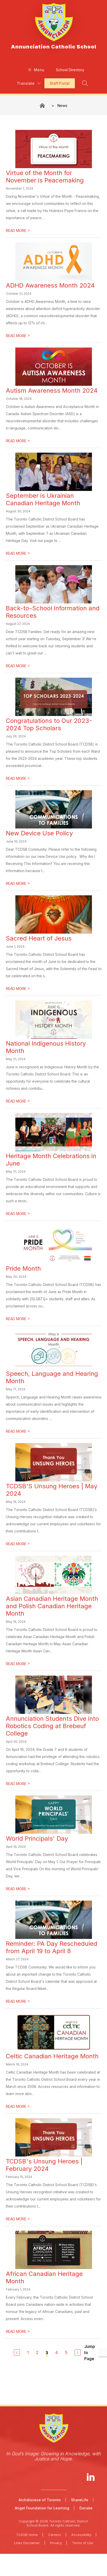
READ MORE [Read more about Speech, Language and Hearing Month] (18, 1431)
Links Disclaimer (27, 2543)
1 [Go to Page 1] (28, 2352)
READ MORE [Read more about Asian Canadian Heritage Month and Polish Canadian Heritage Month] (18, 1664)
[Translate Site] (29, 83)
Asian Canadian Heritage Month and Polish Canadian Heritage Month (52, 1606)
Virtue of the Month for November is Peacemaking (45, 176)
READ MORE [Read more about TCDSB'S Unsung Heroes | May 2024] (18, 1544)
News (62, 105)
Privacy (56, 2543)
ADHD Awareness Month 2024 (50, 285)
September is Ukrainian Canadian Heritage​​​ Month (43, 499)
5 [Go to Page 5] (66, 2352)
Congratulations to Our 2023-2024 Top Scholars (49, 724)
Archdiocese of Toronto (40, 2500)
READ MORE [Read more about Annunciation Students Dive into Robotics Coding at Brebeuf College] (18, 1783)
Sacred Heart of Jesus (39, 938)
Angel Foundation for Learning (42, 2508)
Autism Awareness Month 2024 (52, 390)
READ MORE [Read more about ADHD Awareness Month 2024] (18, 335)
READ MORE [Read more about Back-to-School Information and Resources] (18, 666)
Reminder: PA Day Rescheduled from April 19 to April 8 (51, 1947)
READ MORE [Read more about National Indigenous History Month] (18, 1101)
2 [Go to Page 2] (37, 2352)
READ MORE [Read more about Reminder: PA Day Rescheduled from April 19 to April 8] (18, 2001)
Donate (85, 2508)
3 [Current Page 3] (46, 2352)
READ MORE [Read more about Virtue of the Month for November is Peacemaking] (18, 230)
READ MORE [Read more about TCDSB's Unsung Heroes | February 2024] (18, 2219)
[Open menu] (35, 70)
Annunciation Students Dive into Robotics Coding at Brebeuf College (52, 1726)
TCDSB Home (27, 2535)
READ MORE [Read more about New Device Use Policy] (18, 883)
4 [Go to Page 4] (56, 2352)
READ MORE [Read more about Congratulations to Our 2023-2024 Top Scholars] (18, 778)
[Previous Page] (17, 2352)
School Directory (70, 70)
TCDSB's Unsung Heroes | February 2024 (44, 2165)
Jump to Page (89, 2352)
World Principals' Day (37, 1838)
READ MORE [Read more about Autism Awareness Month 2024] (18, 441)
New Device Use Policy (39, 833)
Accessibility (81, 2535)
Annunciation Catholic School (43, 105)
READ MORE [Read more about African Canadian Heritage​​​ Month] (18, 2331)
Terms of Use (82, 2543)
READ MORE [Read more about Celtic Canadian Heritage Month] (18, 2106)
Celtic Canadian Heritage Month (52, 2056)
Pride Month (23, 1268)
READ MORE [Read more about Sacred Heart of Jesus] (18, 988)
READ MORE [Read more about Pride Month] (18, 1319)
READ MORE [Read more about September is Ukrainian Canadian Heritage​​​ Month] (18, 553)
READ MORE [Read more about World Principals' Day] (18, 1889)
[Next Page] (78, 2352)
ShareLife (79, 2500)
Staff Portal (59, 83)
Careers (54, 2535)
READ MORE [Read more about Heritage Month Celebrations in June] (18, 1213)
